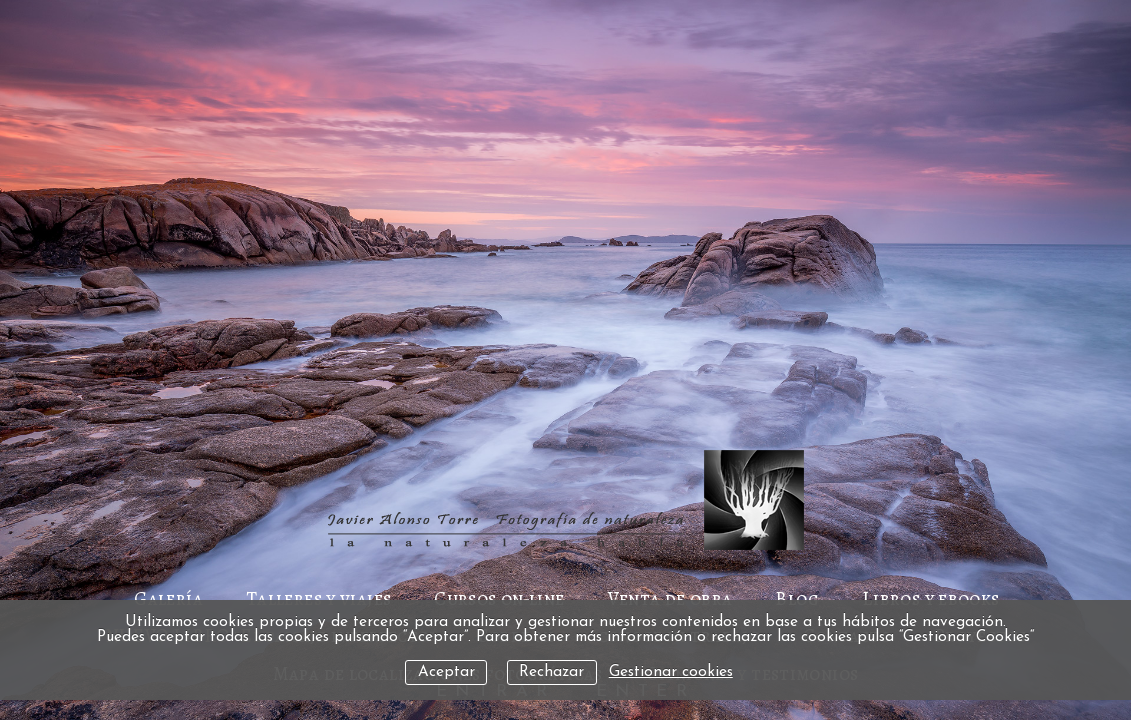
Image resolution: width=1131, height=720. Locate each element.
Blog (797, 598)
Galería (168, 598)
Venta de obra (670, 598)
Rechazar (551, 672)
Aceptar (446, 672)
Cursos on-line (499, 598)
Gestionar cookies (671, 672)
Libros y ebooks (931, 598)
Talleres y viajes (318, 598)
